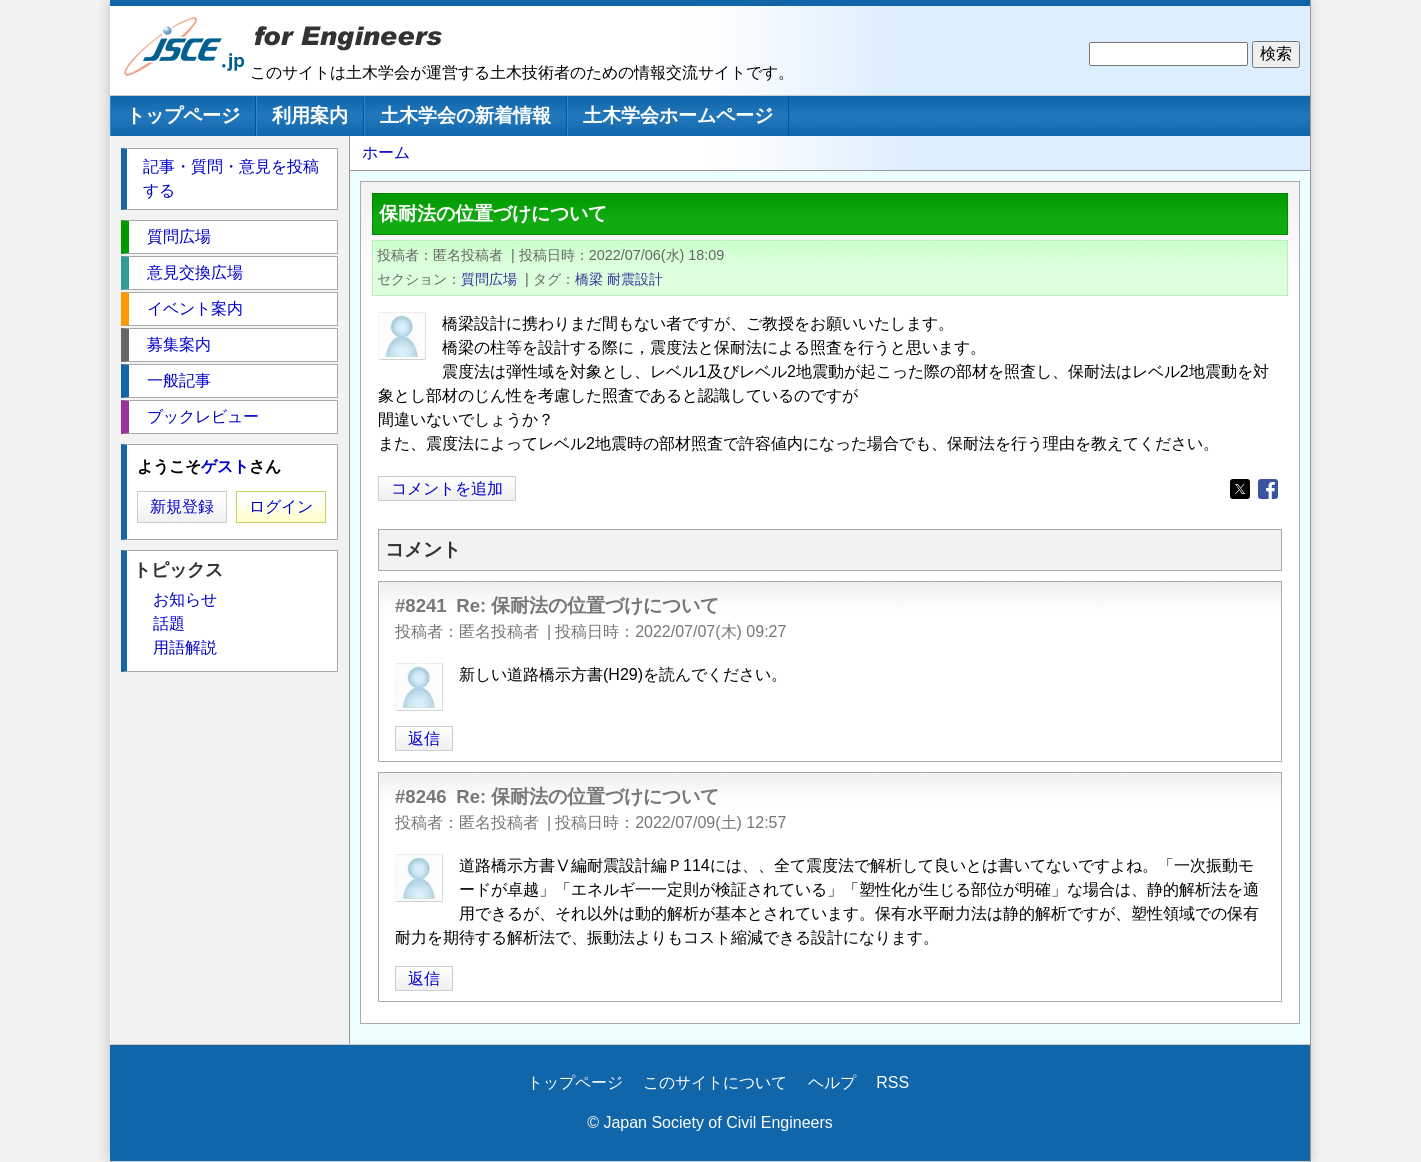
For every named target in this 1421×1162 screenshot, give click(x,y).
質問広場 (489, 279)
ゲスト (225, 466)
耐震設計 (635, 279)
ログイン (281, 506)
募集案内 (179, 344)
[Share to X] (1240, 489)
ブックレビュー (203, 416)
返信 (424, 738)
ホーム (386, 152)
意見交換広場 (195, 272)
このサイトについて (715, 1082)
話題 (169, 623)
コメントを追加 (447, 488)
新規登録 (182, 506)
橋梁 (589, 279)
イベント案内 (195, 308)
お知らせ (185, 599)
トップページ (183, 115)
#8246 (421, 796)
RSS (892, 1082)
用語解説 (185, 647)
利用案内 (310, 115)
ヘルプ (832, 1082)
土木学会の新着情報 (465, 115)
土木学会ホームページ (678, 115)
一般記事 (179, 380)
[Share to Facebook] (1268, 489)
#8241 (421, 605)
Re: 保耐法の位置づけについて (587, 605)
